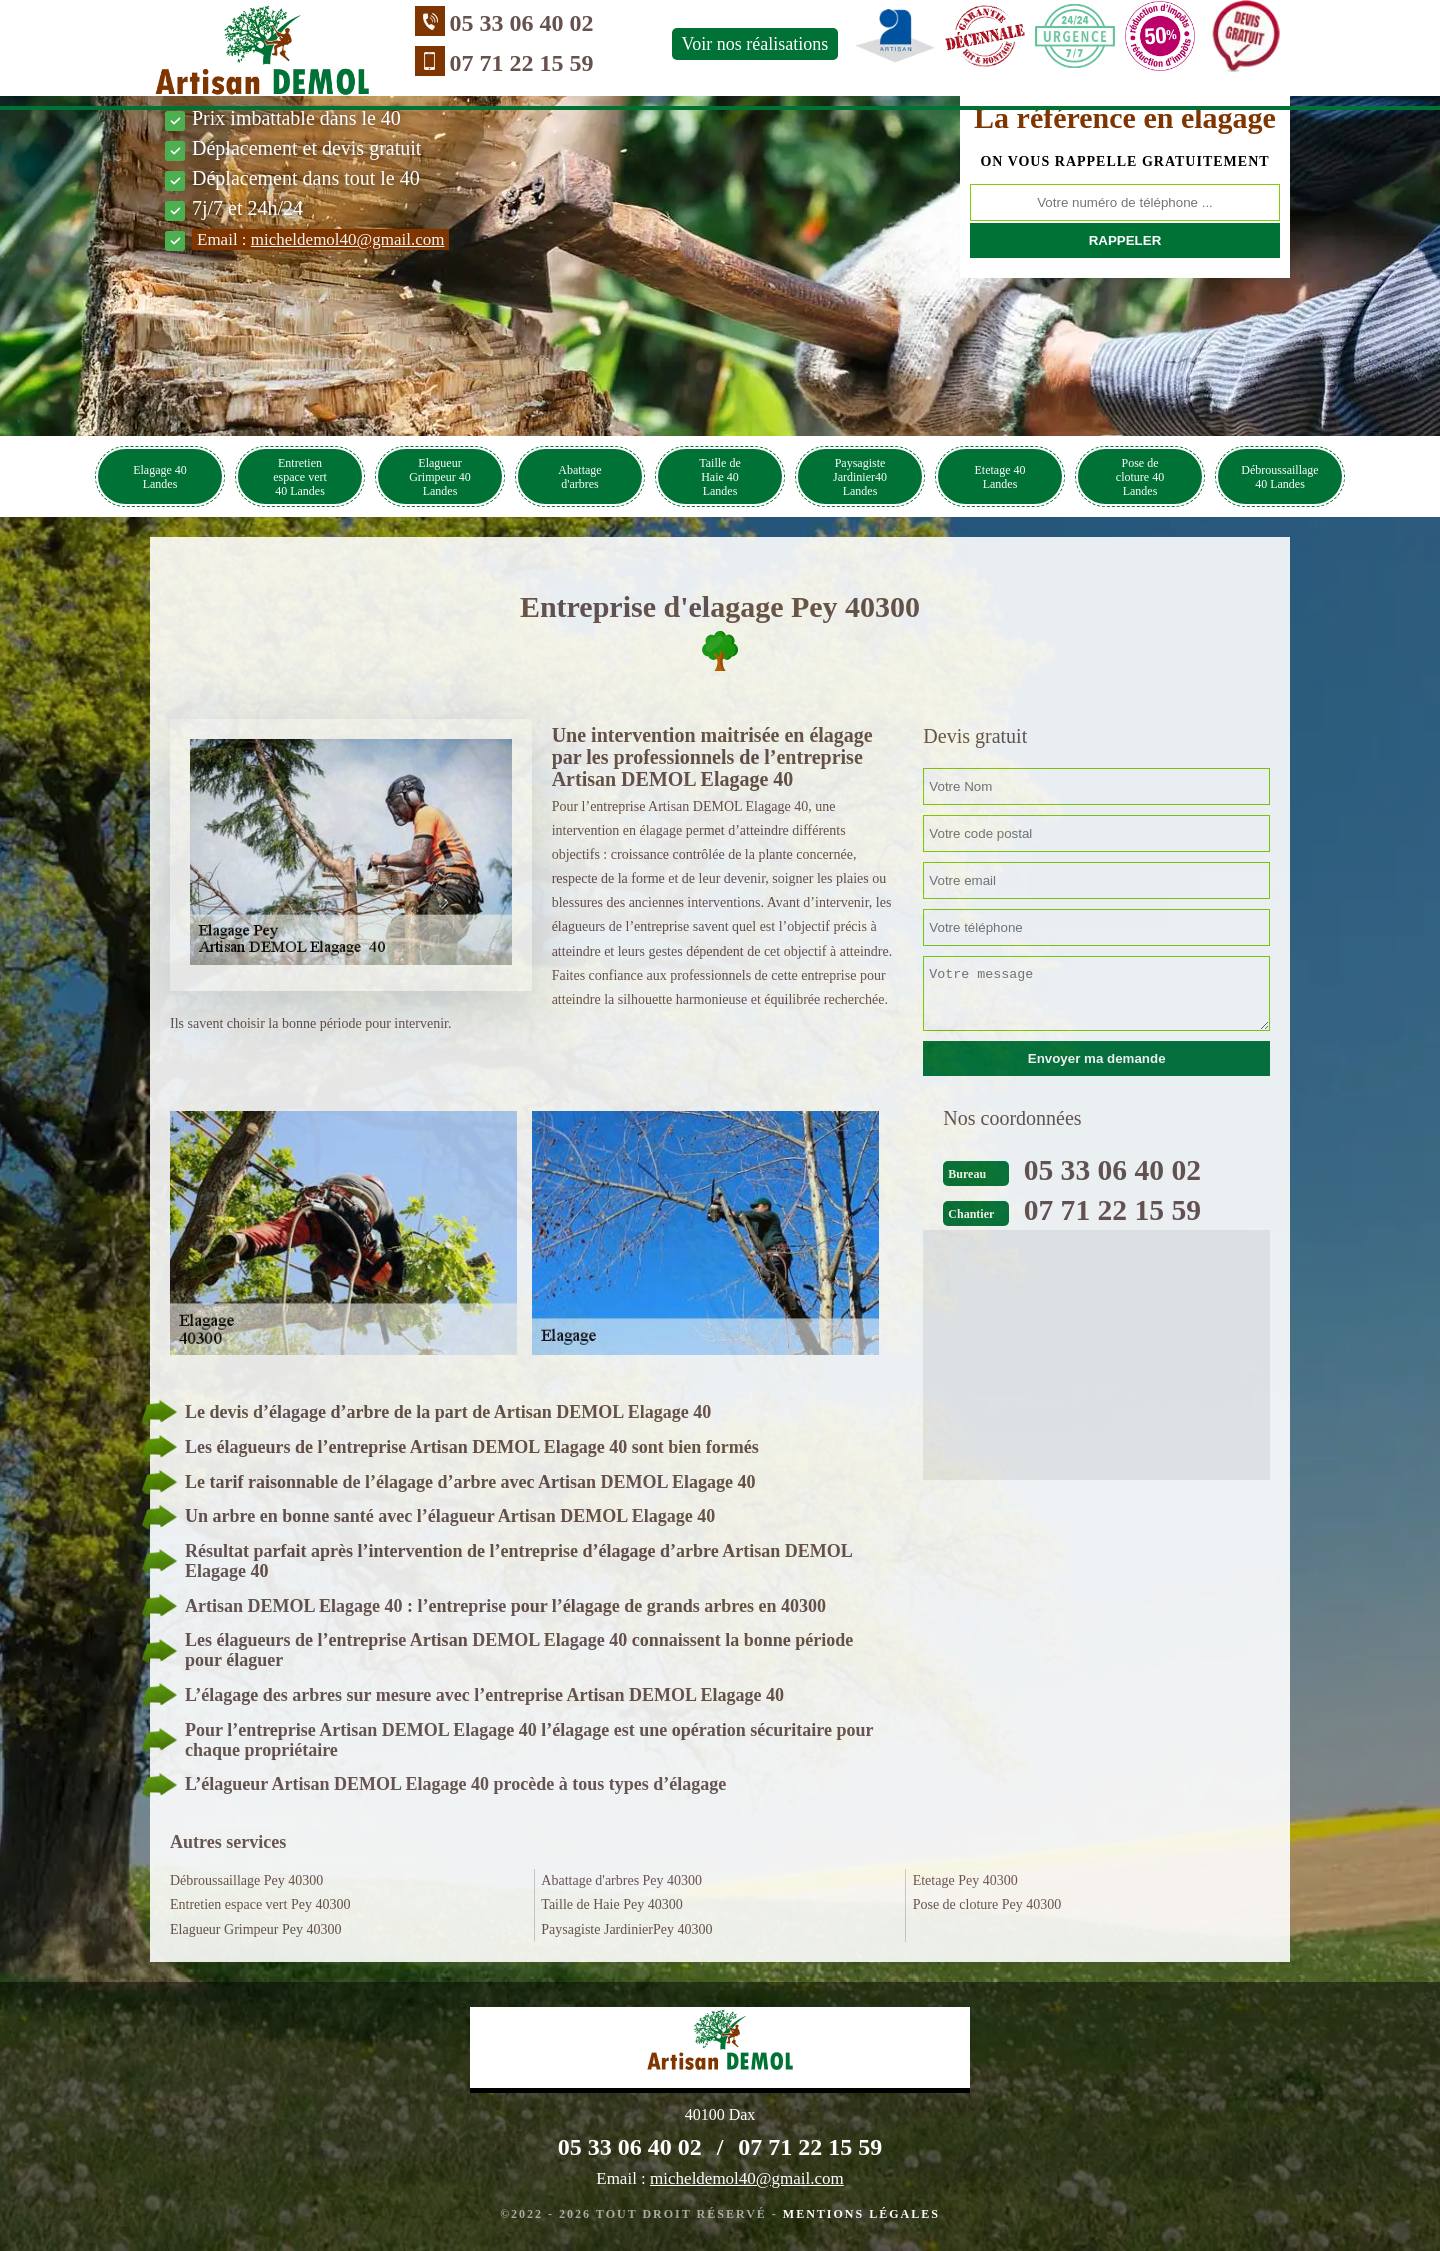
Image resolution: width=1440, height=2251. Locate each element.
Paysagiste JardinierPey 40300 (626, 1929)
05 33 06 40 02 (492, 23)
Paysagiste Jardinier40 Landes (860, 477)
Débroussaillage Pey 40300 (246, 1880)
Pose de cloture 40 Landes (1140, 477)
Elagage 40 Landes (160, 477)
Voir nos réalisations (725, 44)
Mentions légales (861, 2214)
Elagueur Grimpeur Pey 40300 (255, 1929)
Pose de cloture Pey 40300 (987, 1904)
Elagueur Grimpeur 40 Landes (440, 477)
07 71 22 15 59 (492, 63)
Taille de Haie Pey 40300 (611, 1904)
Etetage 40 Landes (1000, 477)
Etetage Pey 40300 (965, 1880)
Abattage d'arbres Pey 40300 (621, 1880)
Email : (320, 239)
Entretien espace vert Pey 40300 (260, 1904)
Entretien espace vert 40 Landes (300, 477)
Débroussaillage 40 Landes (1279, 477)
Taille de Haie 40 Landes (719, 477)
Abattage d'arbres (579, 477)
